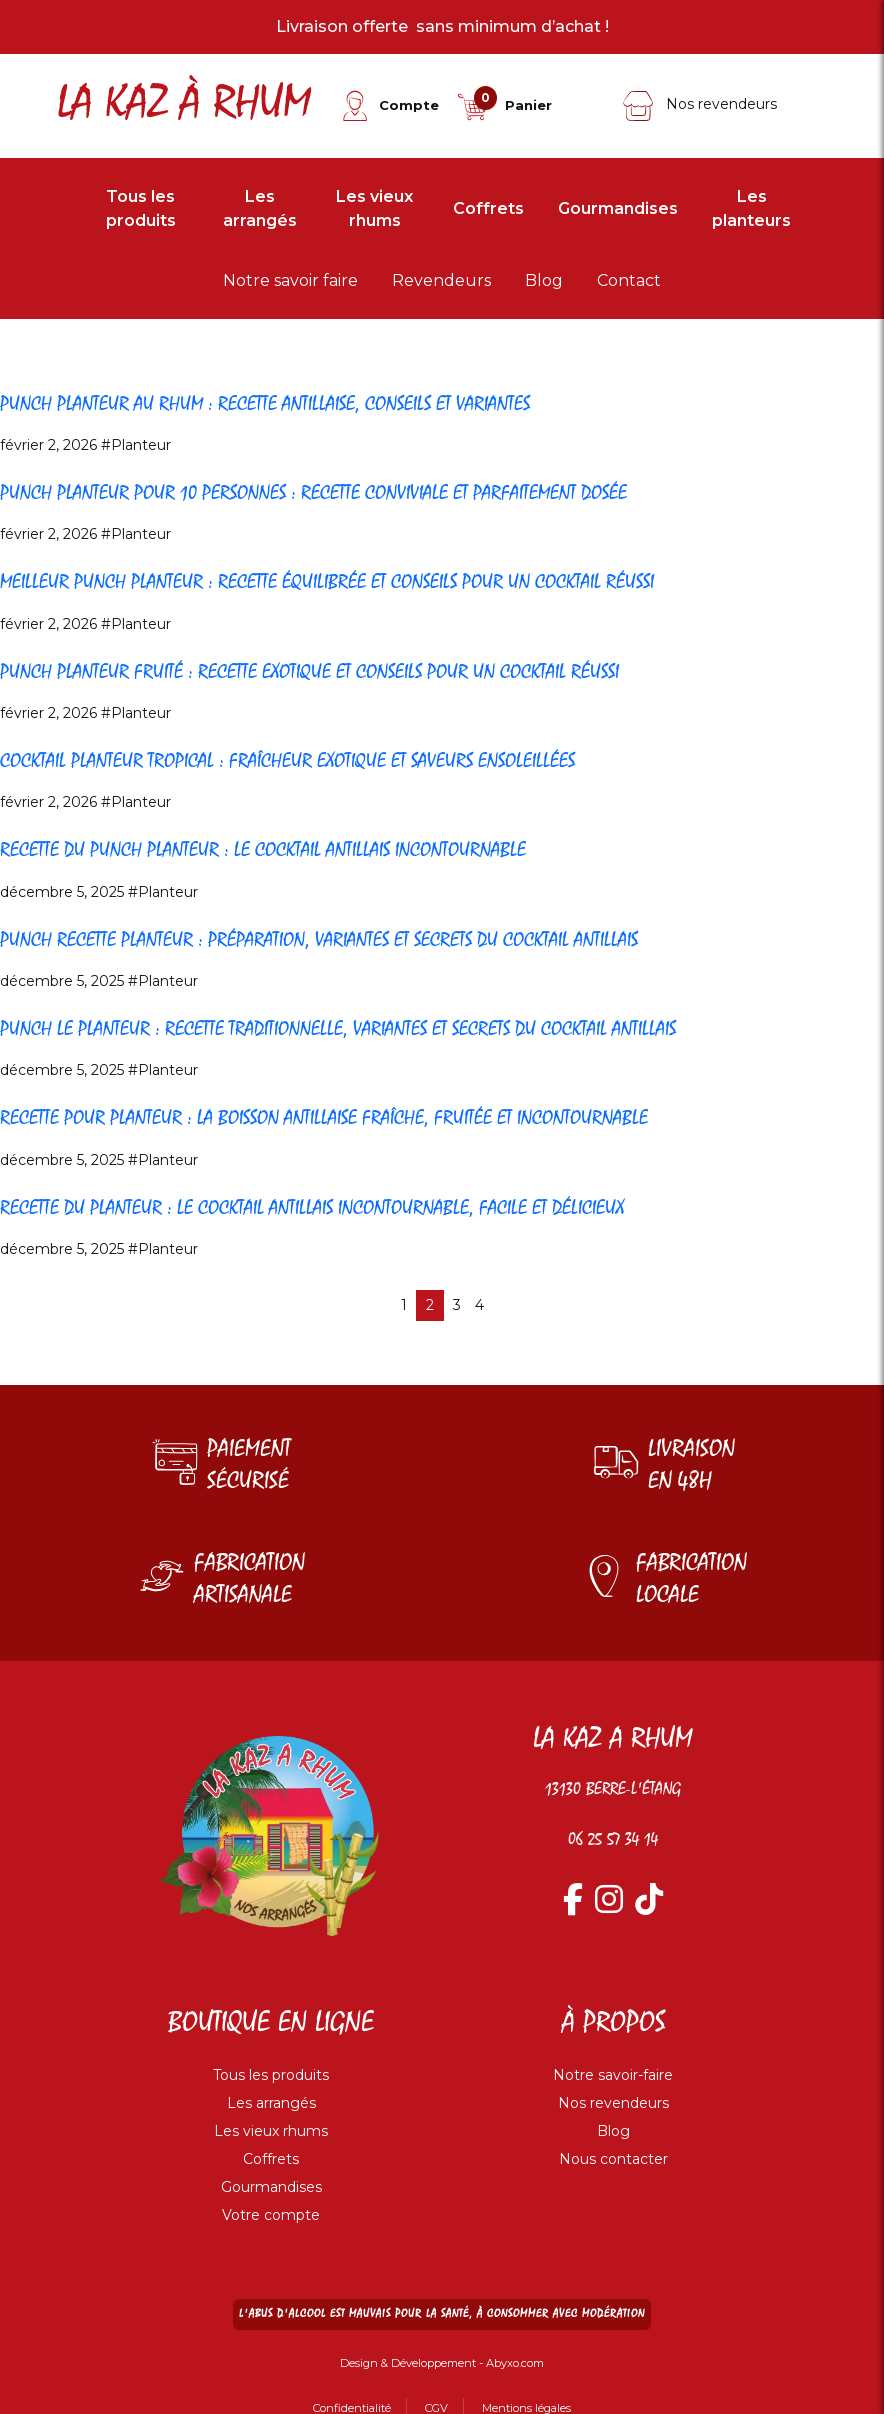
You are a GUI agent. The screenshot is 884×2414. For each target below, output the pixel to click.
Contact (629, 280)
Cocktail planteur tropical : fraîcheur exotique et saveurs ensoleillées (357, 760)
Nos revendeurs (699, 104)
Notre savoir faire (290, 280)
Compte (409, 105)
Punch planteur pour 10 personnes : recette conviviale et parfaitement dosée (393, 492)
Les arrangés (260, 208)
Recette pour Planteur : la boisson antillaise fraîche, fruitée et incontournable (403, 1117)
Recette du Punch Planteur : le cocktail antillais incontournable (327, 849)
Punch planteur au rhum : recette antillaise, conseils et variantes (329, 403)
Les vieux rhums (374, 208)
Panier (528, 105)
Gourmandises (618, 208)
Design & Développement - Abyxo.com (442, 2362)
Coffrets (488, 208)
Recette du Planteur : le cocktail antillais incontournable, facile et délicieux (389, 1207)
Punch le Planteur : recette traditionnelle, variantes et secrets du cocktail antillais (421, 1028)
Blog (544, 280)
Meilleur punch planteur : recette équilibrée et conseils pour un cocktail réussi (407, 581)
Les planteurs (751, 208)
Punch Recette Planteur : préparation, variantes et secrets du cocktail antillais (398, 939)
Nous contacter (613, 2159)
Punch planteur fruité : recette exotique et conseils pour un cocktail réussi (386, 671)
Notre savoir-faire (613, 2075)
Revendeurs (441, 280)
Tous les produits (141, 208)
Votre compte (271, 2215)
